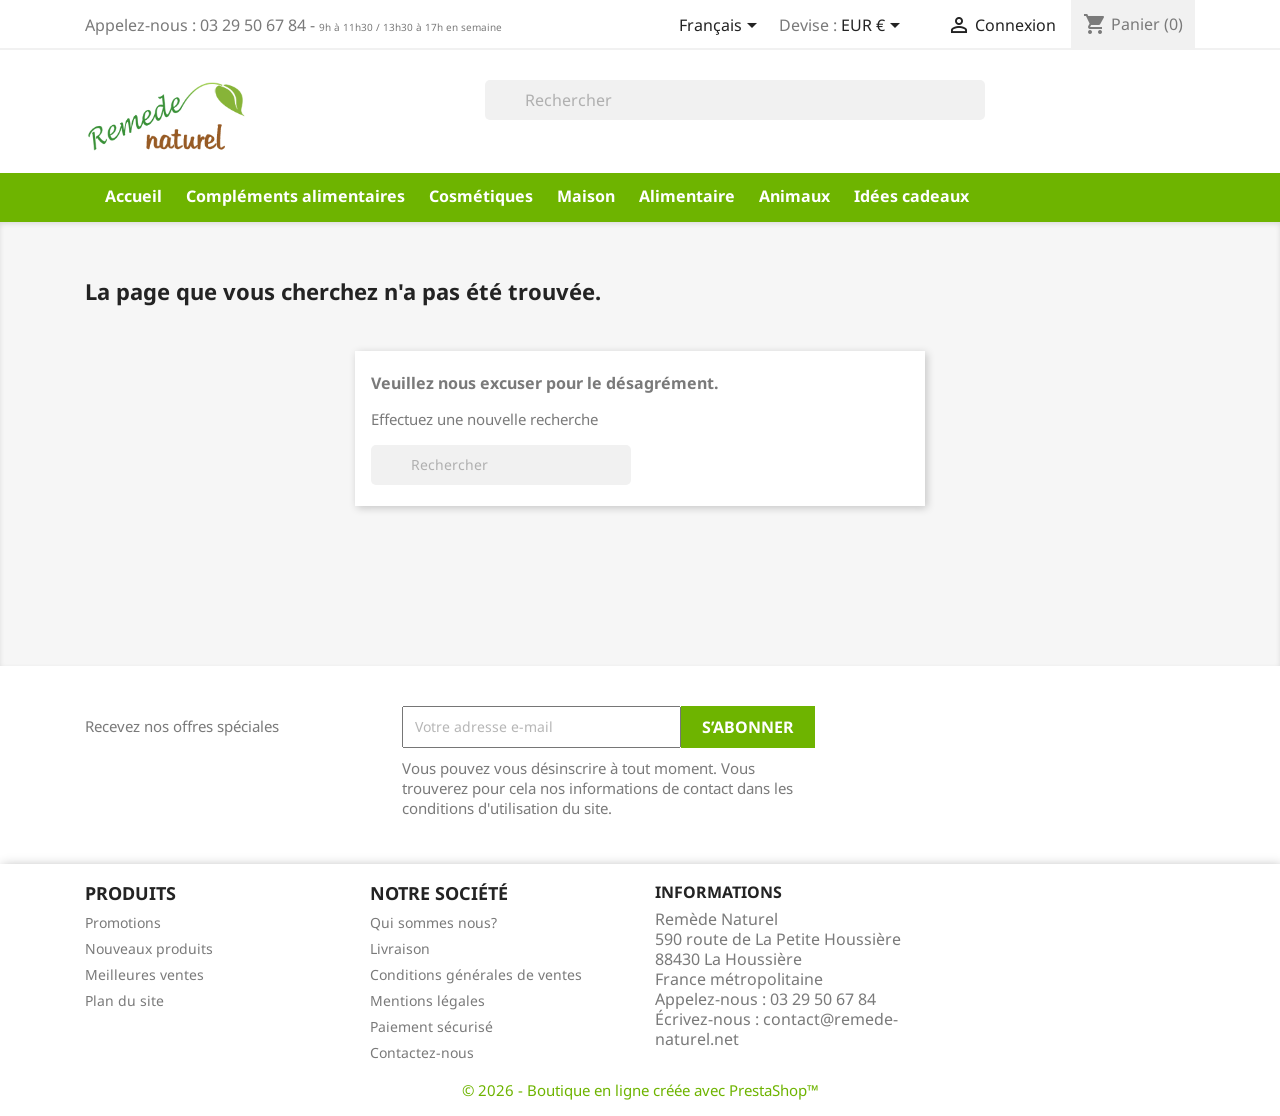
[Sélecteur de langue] (721, 27)
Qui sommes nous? (433, 922)
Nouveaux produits (149, 948)
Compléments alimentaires (295, 196)
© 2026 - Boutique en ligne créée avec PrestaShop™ (640, 1090)
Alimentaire (687, 196)
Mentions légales (427, 1000)
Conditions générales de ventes (476, 974)
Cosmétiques (481, 196)
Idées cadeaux (911, 196)
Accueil (133, 196)
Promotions (123, 922)
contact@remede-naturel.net (776, 1029)
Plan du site (124, 1000)
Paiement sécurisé (431, 1026)
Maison (586, 196)
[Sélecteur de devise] (874, 27)
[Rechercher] (735, 100)
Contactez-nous (422, 1052)
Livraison (400, 948)
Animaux (794, 196)
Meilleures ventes (144, 974)
